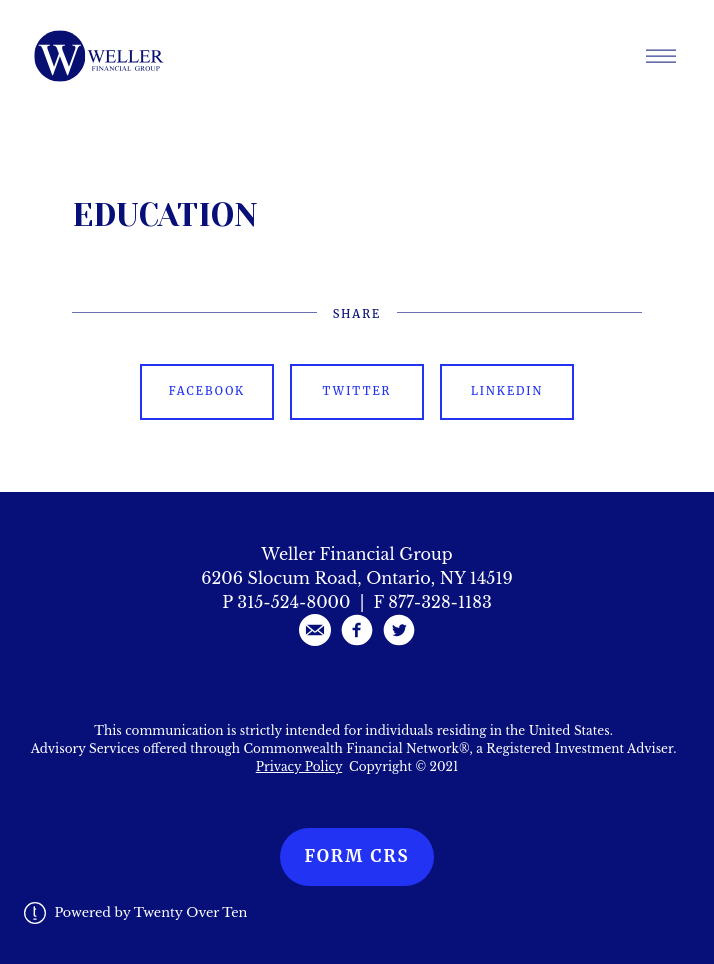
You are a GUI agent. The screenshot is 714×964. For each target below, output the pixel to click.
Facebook (207, 391)
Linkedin (507, 391)
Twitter (357, 391)
